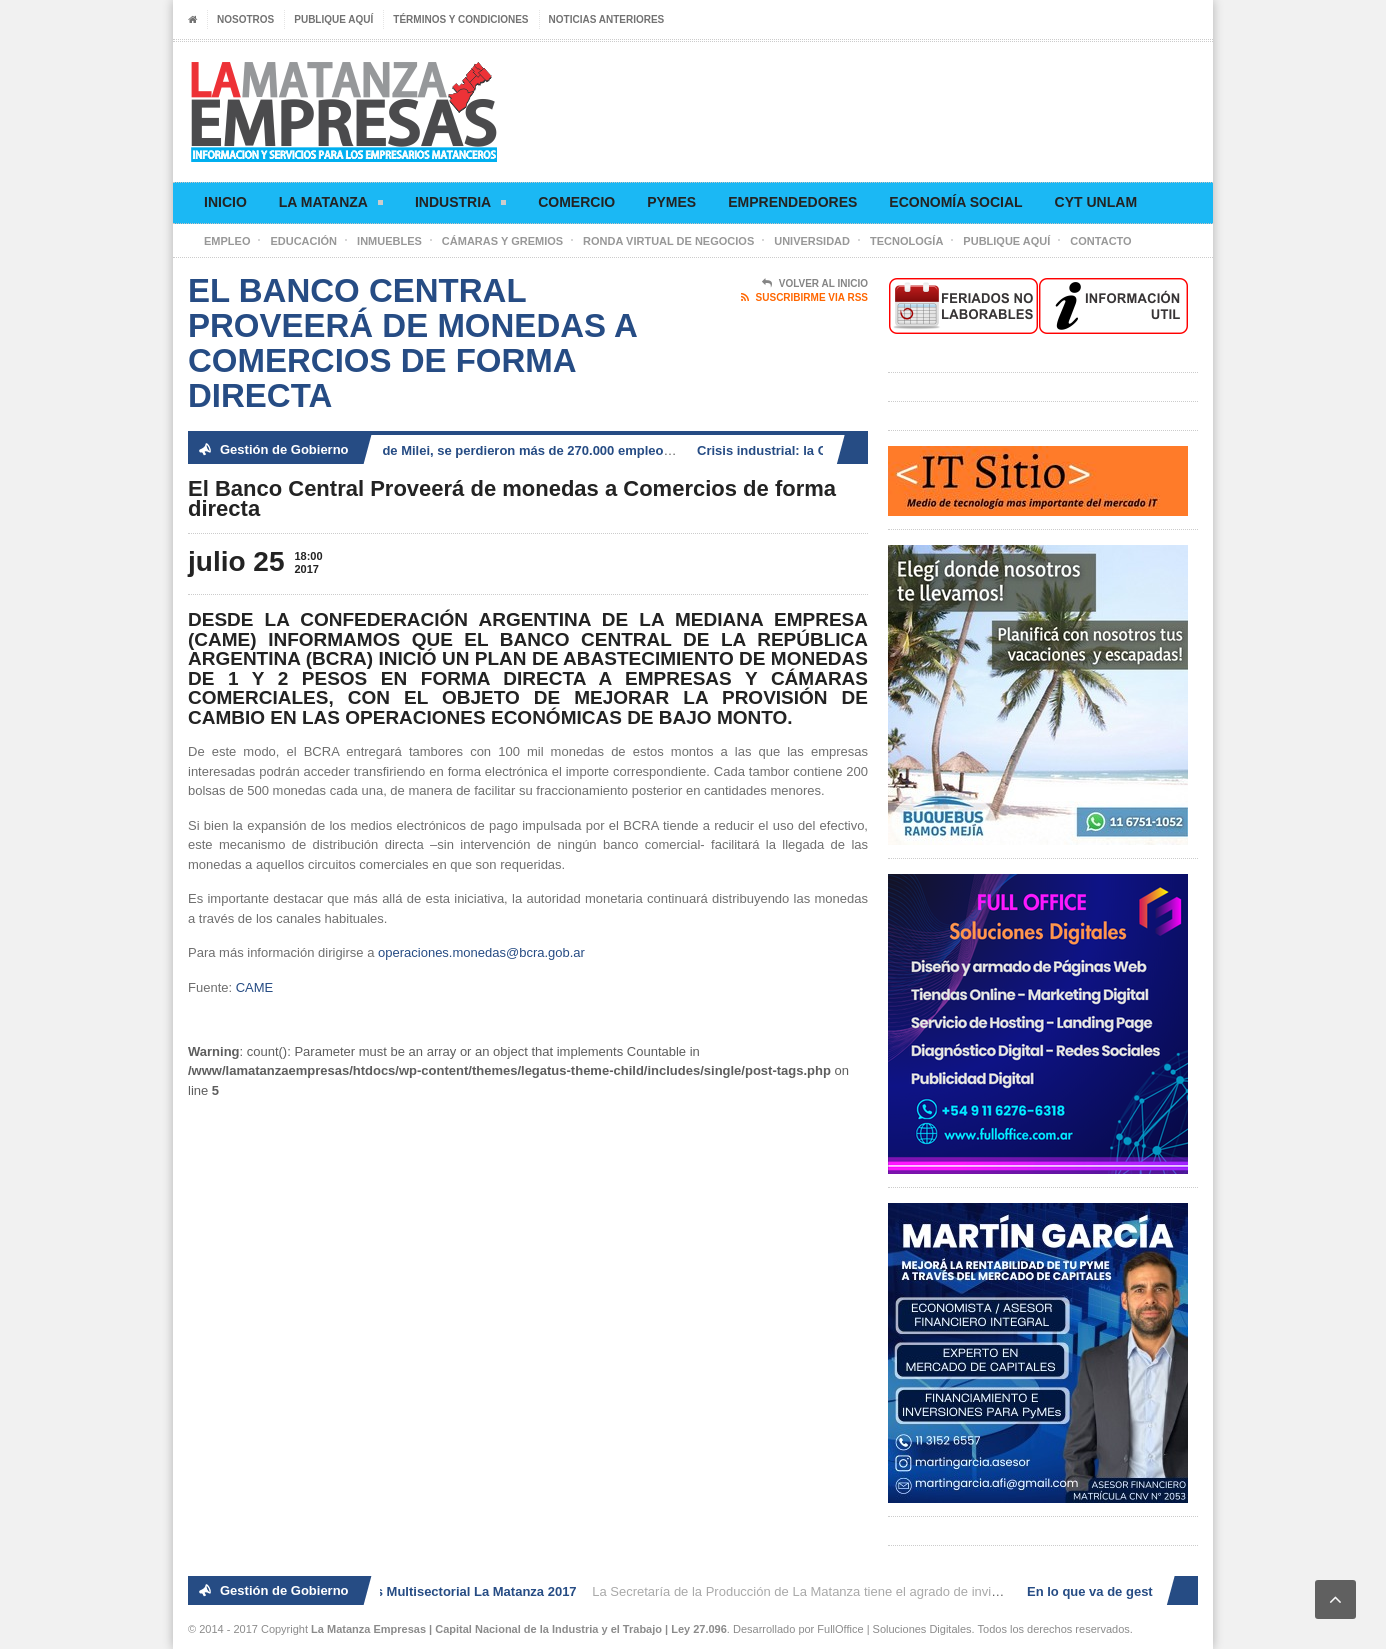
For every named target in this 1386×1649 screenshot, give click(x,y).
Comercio (576, 202)
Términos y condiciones (460, 19)
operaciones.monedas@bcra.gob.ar (481, 952)
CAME (255, 987)
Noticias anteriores (607, 19)
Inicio (225, 202)
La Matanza (331, 205)
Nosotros (245, 19)
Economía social (955, 202)
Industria (460, 205)
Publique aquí (333, 19)
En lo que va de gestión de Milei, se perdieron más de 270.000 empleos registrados (493, 450)
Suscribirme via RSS (804, 298)
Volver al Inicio (815, 284)
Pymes (671, 202)
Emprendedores (792, 202)
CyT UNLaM (1096, 202)
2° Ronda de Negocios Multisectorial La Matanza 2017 (414, 1591)
